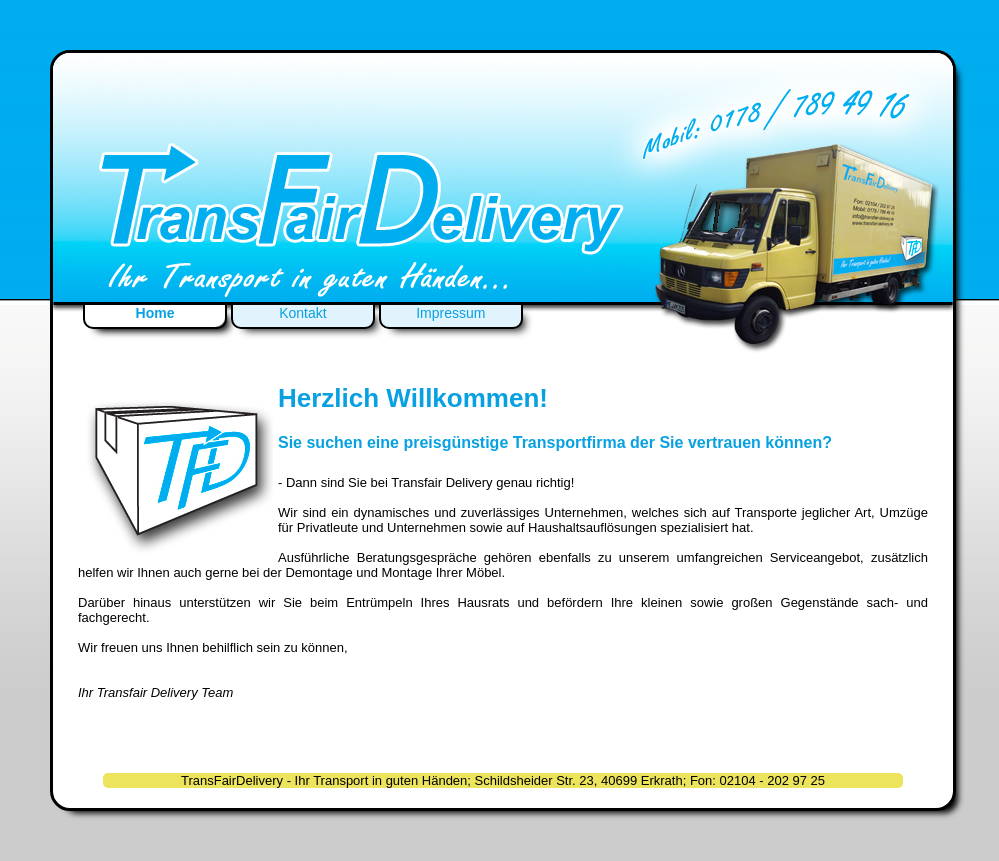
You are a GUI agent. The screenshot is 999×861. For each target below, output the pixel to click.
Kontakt (302, 313)
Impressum (450, 313)
